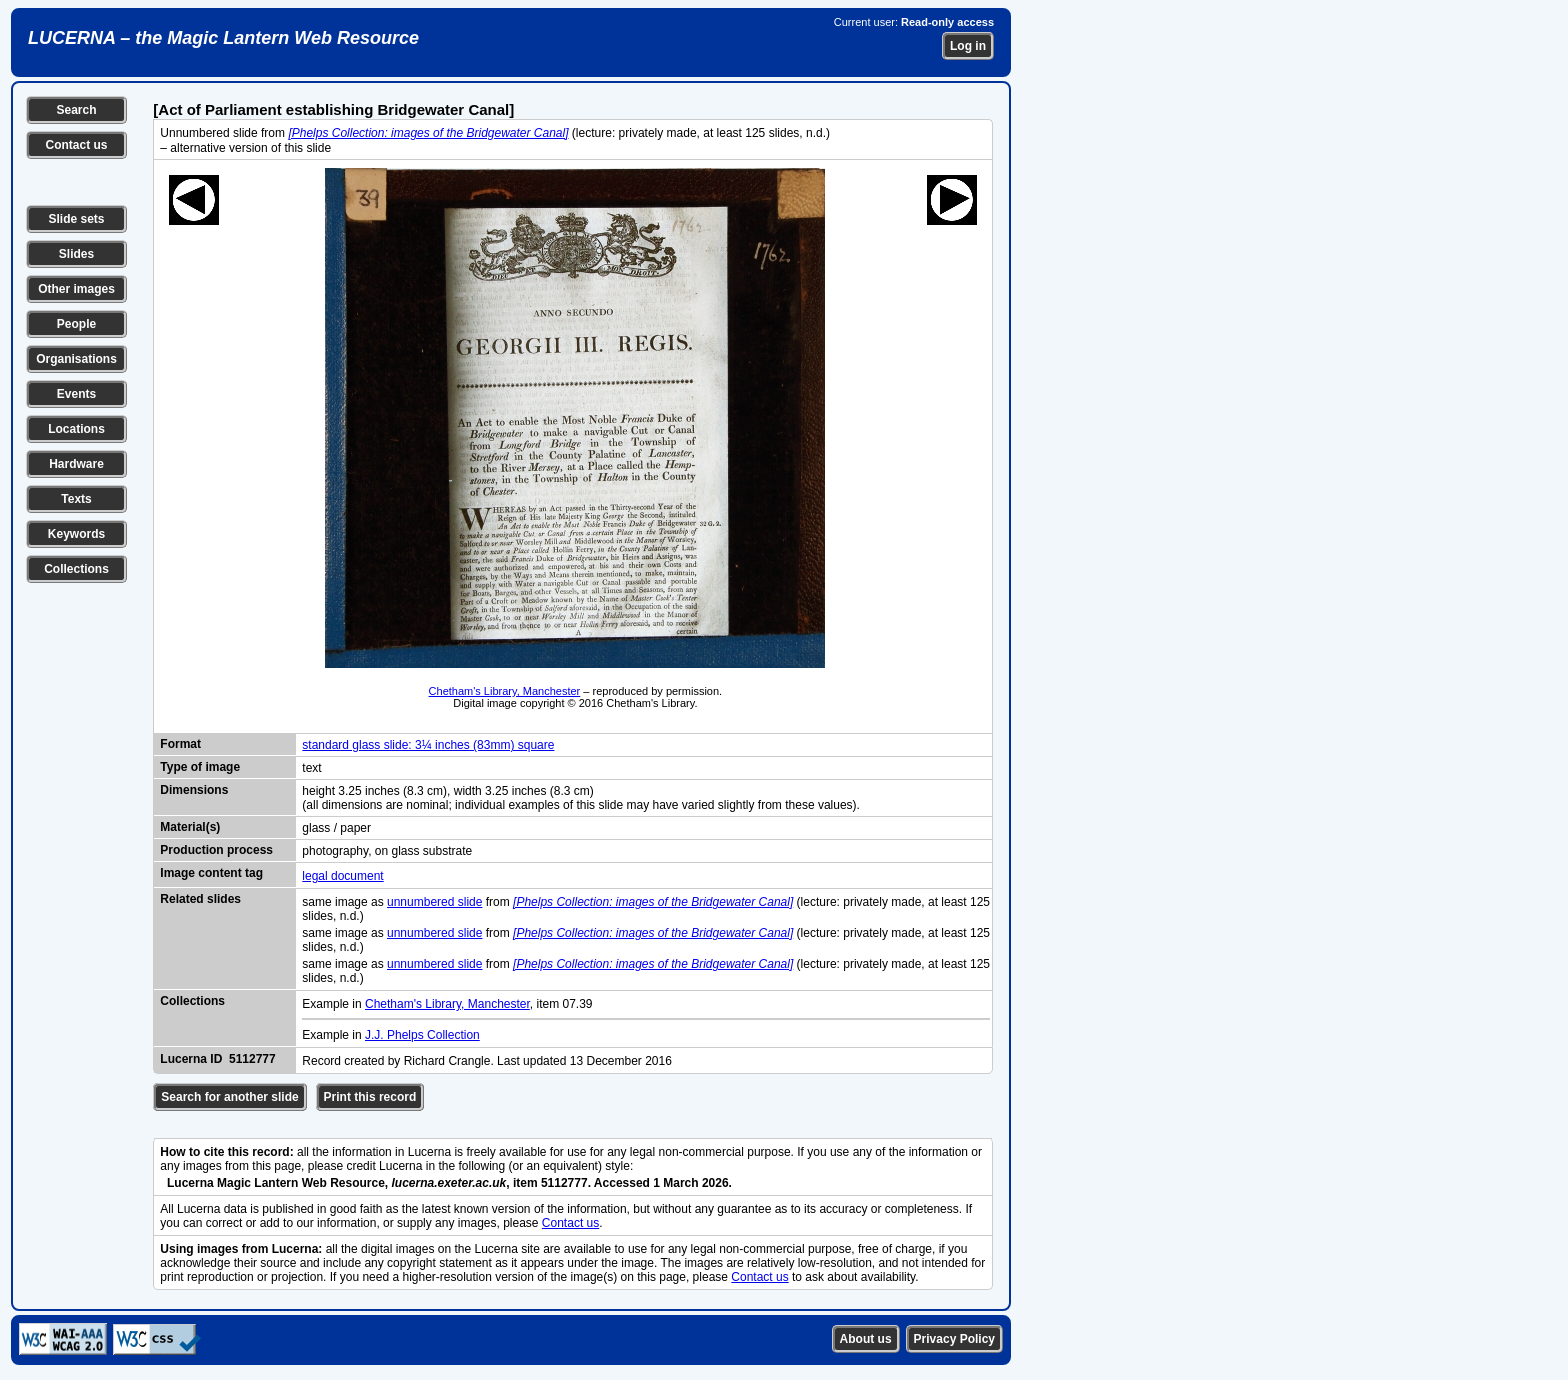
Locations (76, 429)
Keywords (76, 534)
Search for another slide (229, 1097)
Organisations (76, 359)
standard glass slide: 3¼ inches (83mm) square (428, 745)
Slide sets (76, 219)
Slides (76, 254)
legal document (342, 876)
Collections (76, 569)
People (76, 324)
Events (76, 394)
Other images (76, 289)
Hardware (76, 464)
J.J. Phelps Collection (422, 1035)
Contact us (76, 145)
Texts (76, 499)
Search (76, 110)
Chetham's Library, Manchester (505, 691)
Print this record (370, 1097)
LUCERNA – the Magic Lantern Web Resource (223, 38)
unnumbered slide (434, 902)
